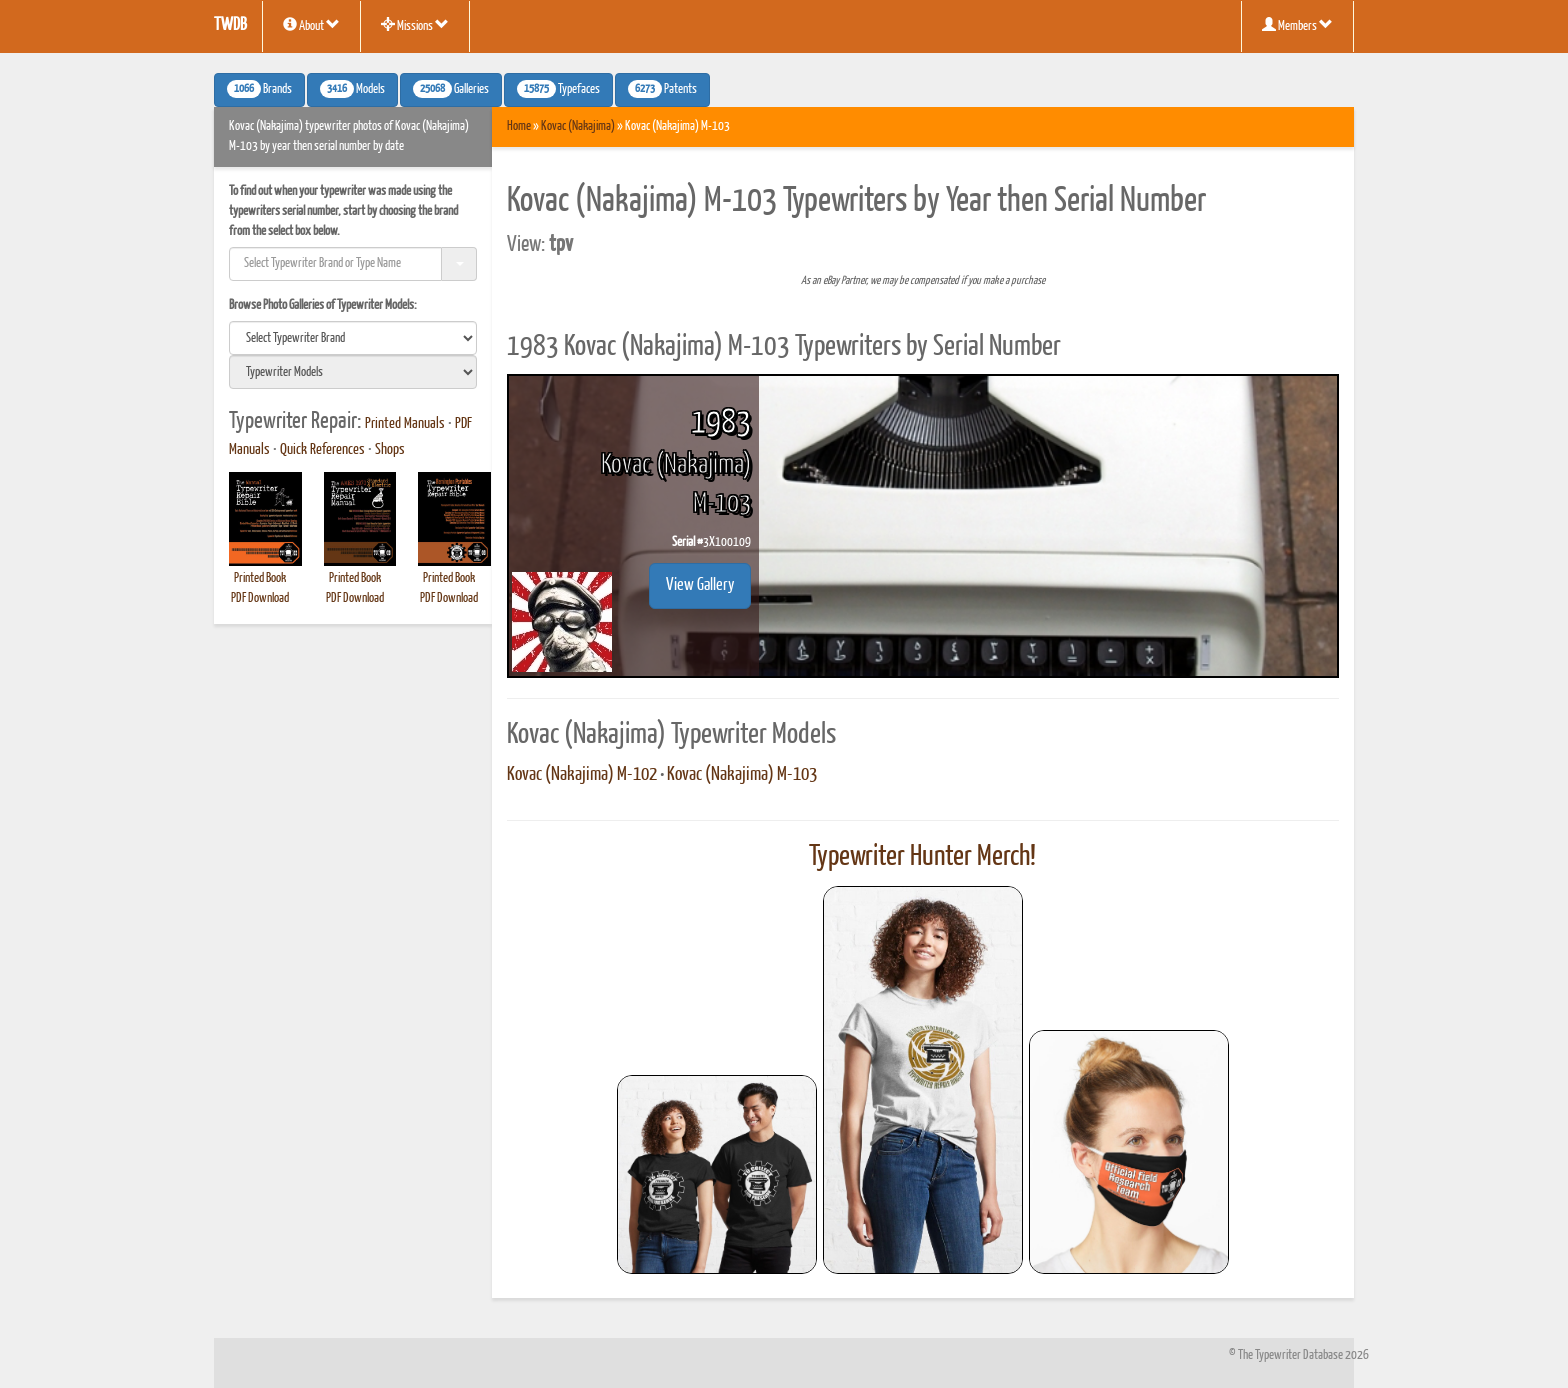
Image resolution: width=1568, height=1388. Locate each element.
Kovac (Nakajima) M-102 (582, 775)
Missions (415, 25)
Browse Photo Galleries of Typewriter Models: (323, 305)
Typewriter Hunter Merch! (922, 857)
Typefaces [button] (558, 89)
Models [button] (352, 89)
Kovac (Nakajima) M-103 (742, 775)
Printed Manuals (405, 424)
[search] (353, 338)
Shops (390, 450)
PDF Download (260, 598)
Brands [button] (259, 89)
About (311, 25)
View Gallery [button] (700, 585)
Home (519, 126)
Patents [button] (662, 89)
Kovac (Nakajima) (578, 126)
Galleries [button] (451, 89)
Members (1297, 25)
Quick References (322, 450)
